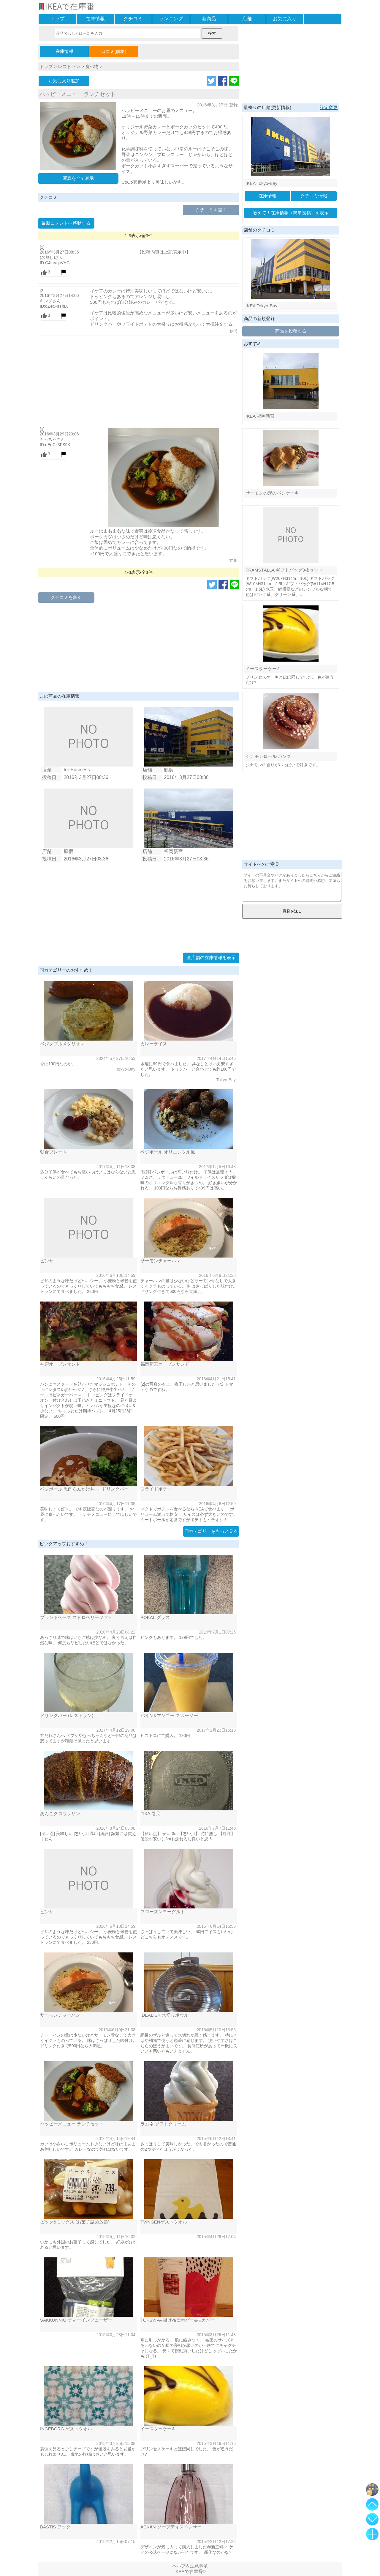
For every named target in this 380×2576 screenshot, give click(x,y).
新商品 (209, 18)
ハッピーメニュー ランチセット (77, 94)
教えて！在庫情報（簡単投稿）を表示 (291, 212)
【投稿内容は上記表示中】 (164, 251)
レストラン (69, 66)
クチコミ (133, 18)
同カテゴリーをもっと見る (211, 1531)
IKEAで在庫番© (189, 2571)
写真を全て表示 (78, 178)
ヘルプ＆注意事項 (190, 2565)
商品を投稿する (290, 330)
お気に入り (285, 18)
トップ (57, 18)
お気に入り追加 (64, 80)
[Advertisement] (138, 380)
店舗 (247, 18)
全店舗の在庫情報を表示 (211, 957)
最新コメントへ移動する (66, 223)
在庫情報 (95, 18)
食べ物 (92, 66)
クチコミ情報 (313, 195)
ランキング (171, 18)
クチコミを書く (211, 209)
